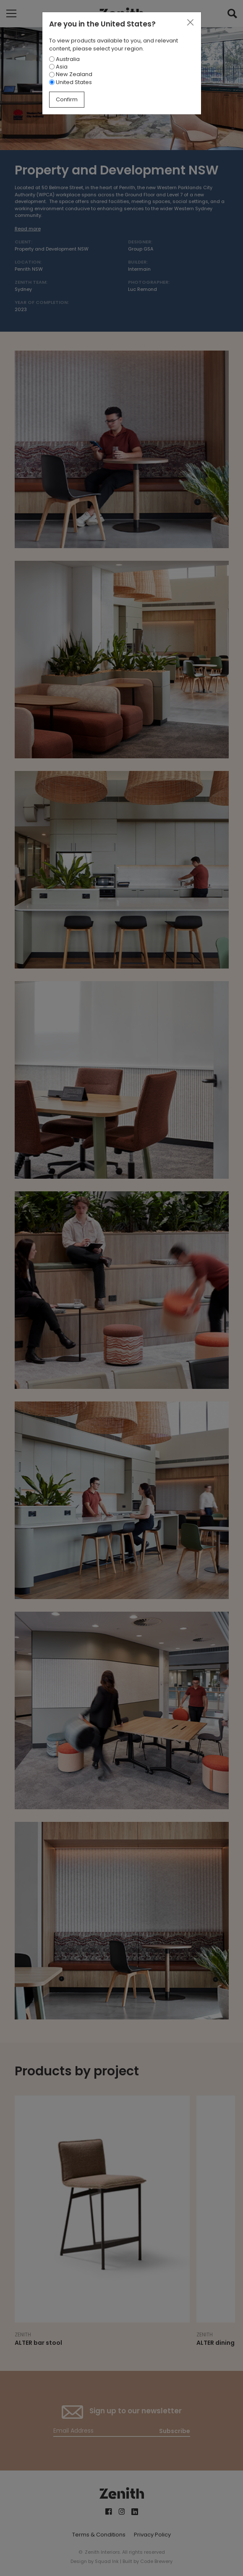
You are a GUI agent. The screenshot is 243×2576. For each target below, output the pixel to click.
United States (70, 82)
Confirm (67, 99)
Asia (58, 66)
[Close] (190, 22)
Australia (64, 59)
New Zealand (70, 74)
